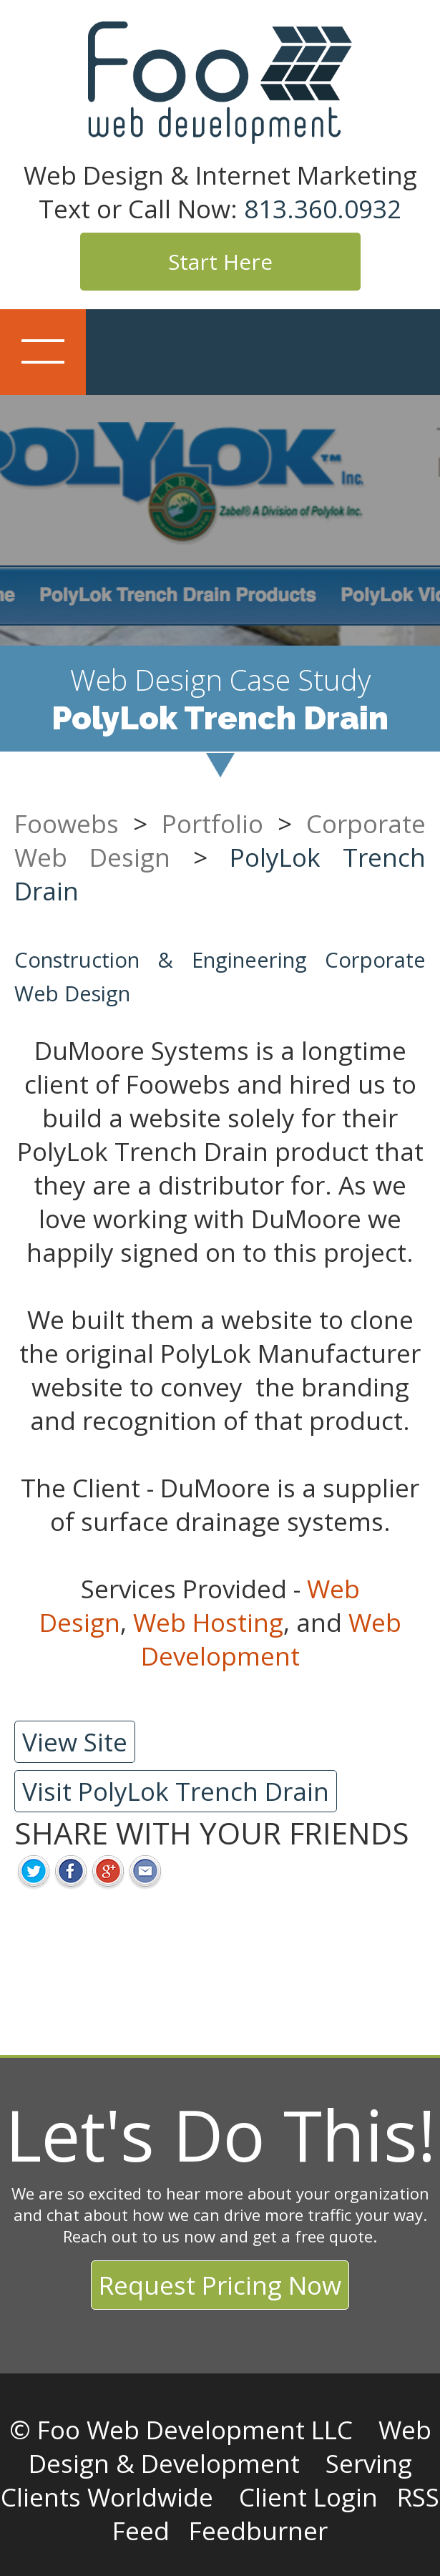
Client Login (308, 2497)
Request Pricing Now (220, 2285)
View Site (74, 1742)
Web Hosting (208, 1622)
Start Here (220, 261)
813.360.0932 (322, 208)
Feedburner (258, 2530)
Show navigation (43, 352)
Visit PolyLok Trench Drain (175, 1791)
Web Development (271, 1639)
